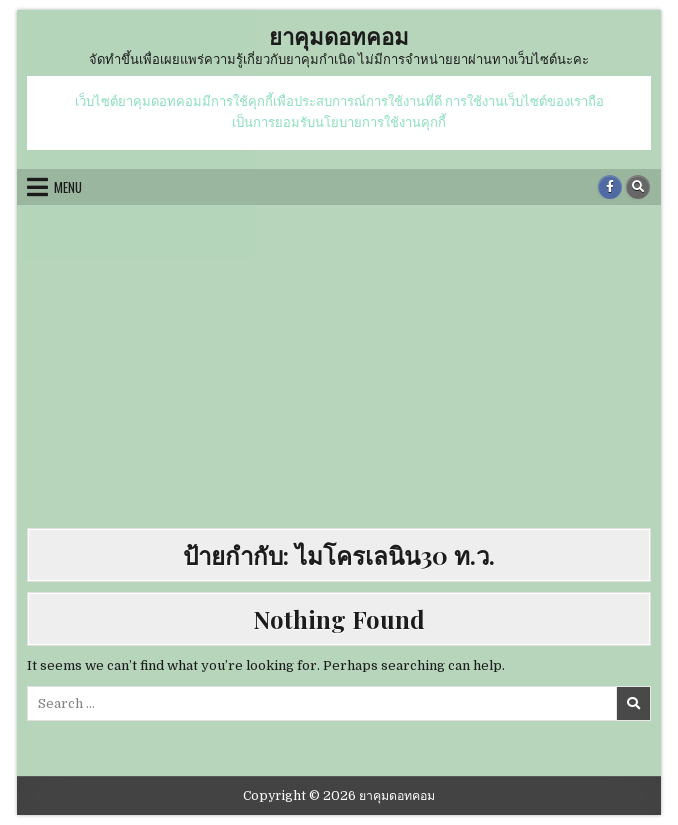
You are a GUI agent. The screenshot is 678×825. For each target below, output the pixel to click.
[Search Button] (638, 187)
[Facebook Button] (610, 187)
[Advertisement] (339, 368)
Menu (68, 187)
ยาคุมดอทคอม (339, 36)
